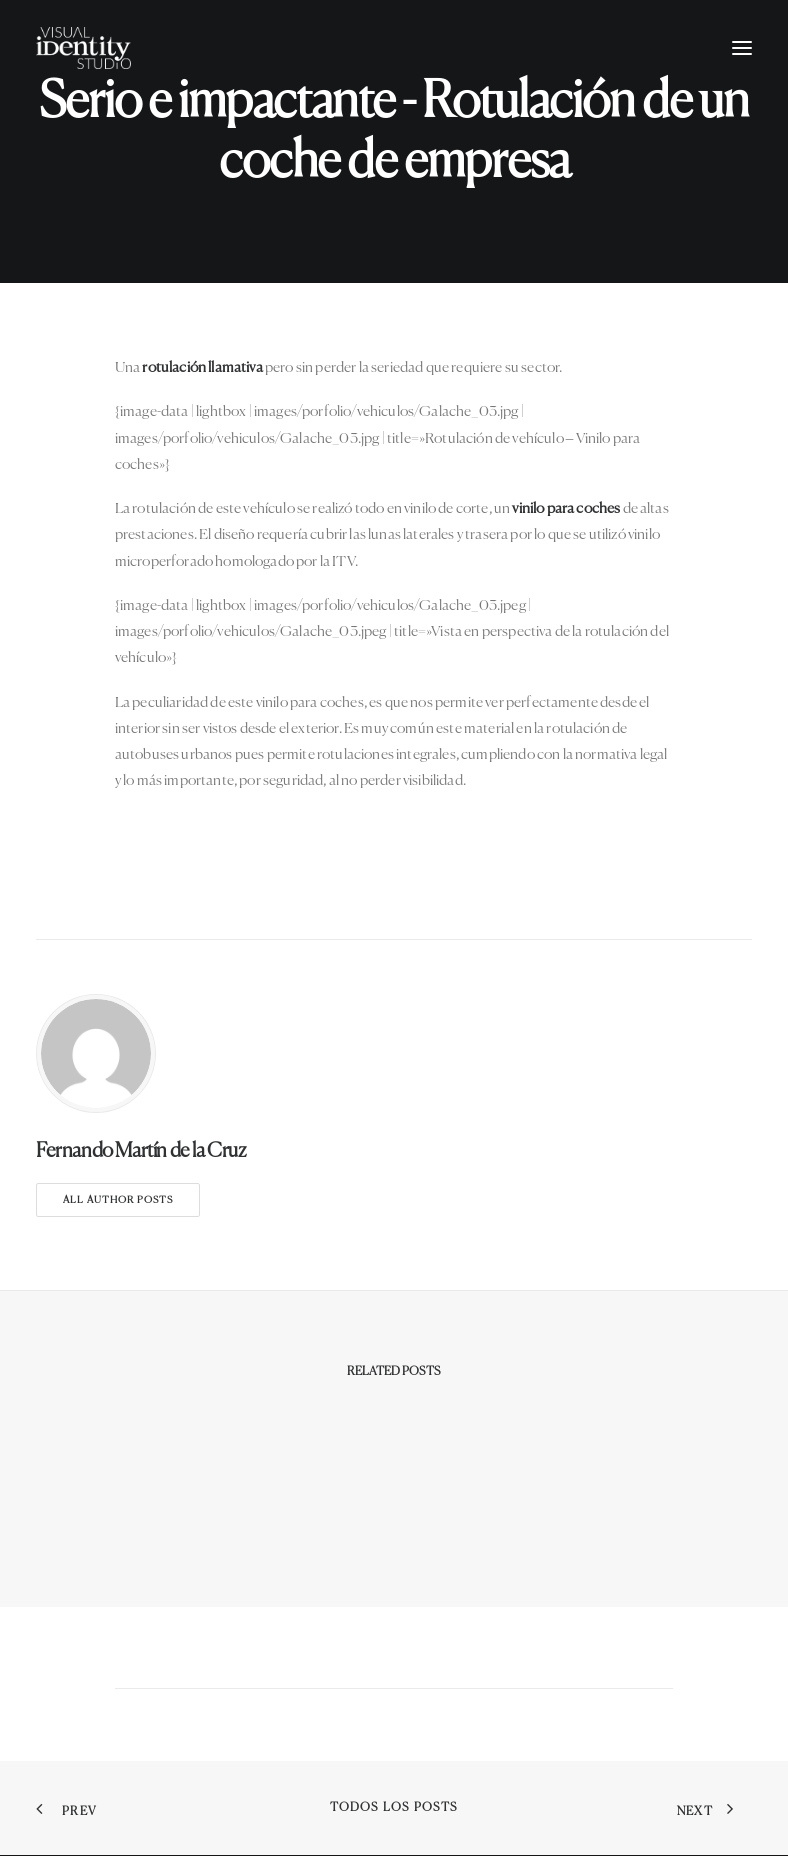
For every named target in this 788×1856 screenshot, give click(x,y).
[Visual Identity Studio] (83, 48)
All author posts (118, 1200)
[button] (742, 48)
